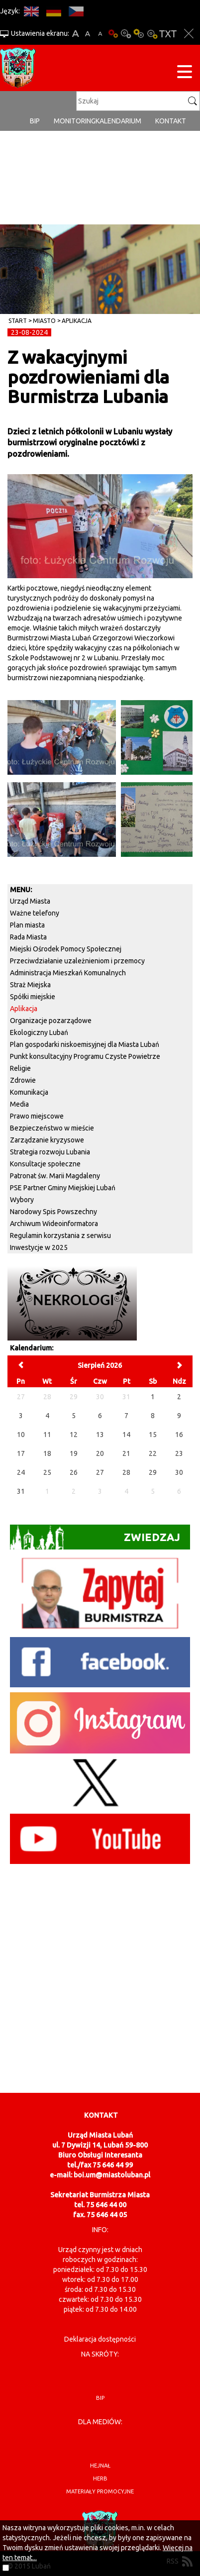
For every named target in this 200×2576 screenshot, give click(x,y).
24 (21, 1472)
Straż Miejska (30, 985)
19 (74, 1453)
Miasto (44, 320)
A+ (75, 33)
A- (100, 33)
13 (100, 1435)
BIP (35, 121)
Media (19, 1104)
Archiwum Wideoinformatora (54, 1224)
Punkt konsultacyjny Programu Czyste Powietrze (85, 1056)
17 (21, 1453)
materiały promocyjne (100, 2491)
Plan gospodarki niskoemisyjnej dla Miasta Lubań (84, 1044)
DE (53, 11)
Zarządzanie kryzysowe (47, 1140)
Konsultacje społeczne (45, 1164)
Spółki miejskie (32, 997)
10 (21, 1435)
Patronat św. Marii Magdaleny (55, 1176)
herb (100, 2478)
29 (153, 1472)
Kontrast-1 (138, 33)
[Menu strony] (185, 73)
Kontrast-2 (151, 33)
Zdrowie (23, 1080)
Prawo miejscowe (37, 1116)
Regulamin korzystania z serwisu (60, 1235)
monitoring (75, 121)
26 (74, 1472)
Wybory (22, 1200)
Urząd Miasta (30, 901)
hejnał (100, 2466)
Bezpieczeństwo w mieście (52, 1128)
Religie (20, 1068)
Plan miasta (27, 925)
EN (31, 11)
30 (179, 1472)
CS (76, 11)
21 (126, 1453)
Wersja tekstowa (168, 33)
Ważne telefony (34, 913)
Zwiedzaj (95, 1537)
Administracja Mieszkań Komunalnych (68, 973)
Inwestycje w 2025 (39, 1247)
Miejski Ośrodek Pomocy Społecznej (65, 949)
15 (153, 1435)
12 (74, 1435)
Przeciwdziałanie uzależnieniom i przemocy (77, 961)
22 (153, 1453)
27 (100, 1472)
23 (179, 1453)
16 (179, 1435)
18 (47, 1453)
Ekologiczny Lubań (39, 1032)
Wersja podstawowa (112, 33)
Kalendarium (118, 121)
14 (126, 1435)
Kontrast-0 (125, 33)
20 (100, 1453)
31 (21, 1491)
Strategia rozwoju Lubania (50, 1152)
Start (17, 320)
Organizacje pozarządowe (51, 1021)
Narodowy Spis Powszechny (53, 1212)
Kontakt (170, 121)
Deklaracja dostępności (100, 2339)
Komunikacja (29, 1092)
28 (126, 1472)
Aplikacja (77, 320)
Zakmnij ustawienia (189, 33)
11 (47, 1435)
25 (47, 1472)
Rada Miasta (28, 937)
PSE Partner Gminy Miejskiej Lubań (62, 1188)
